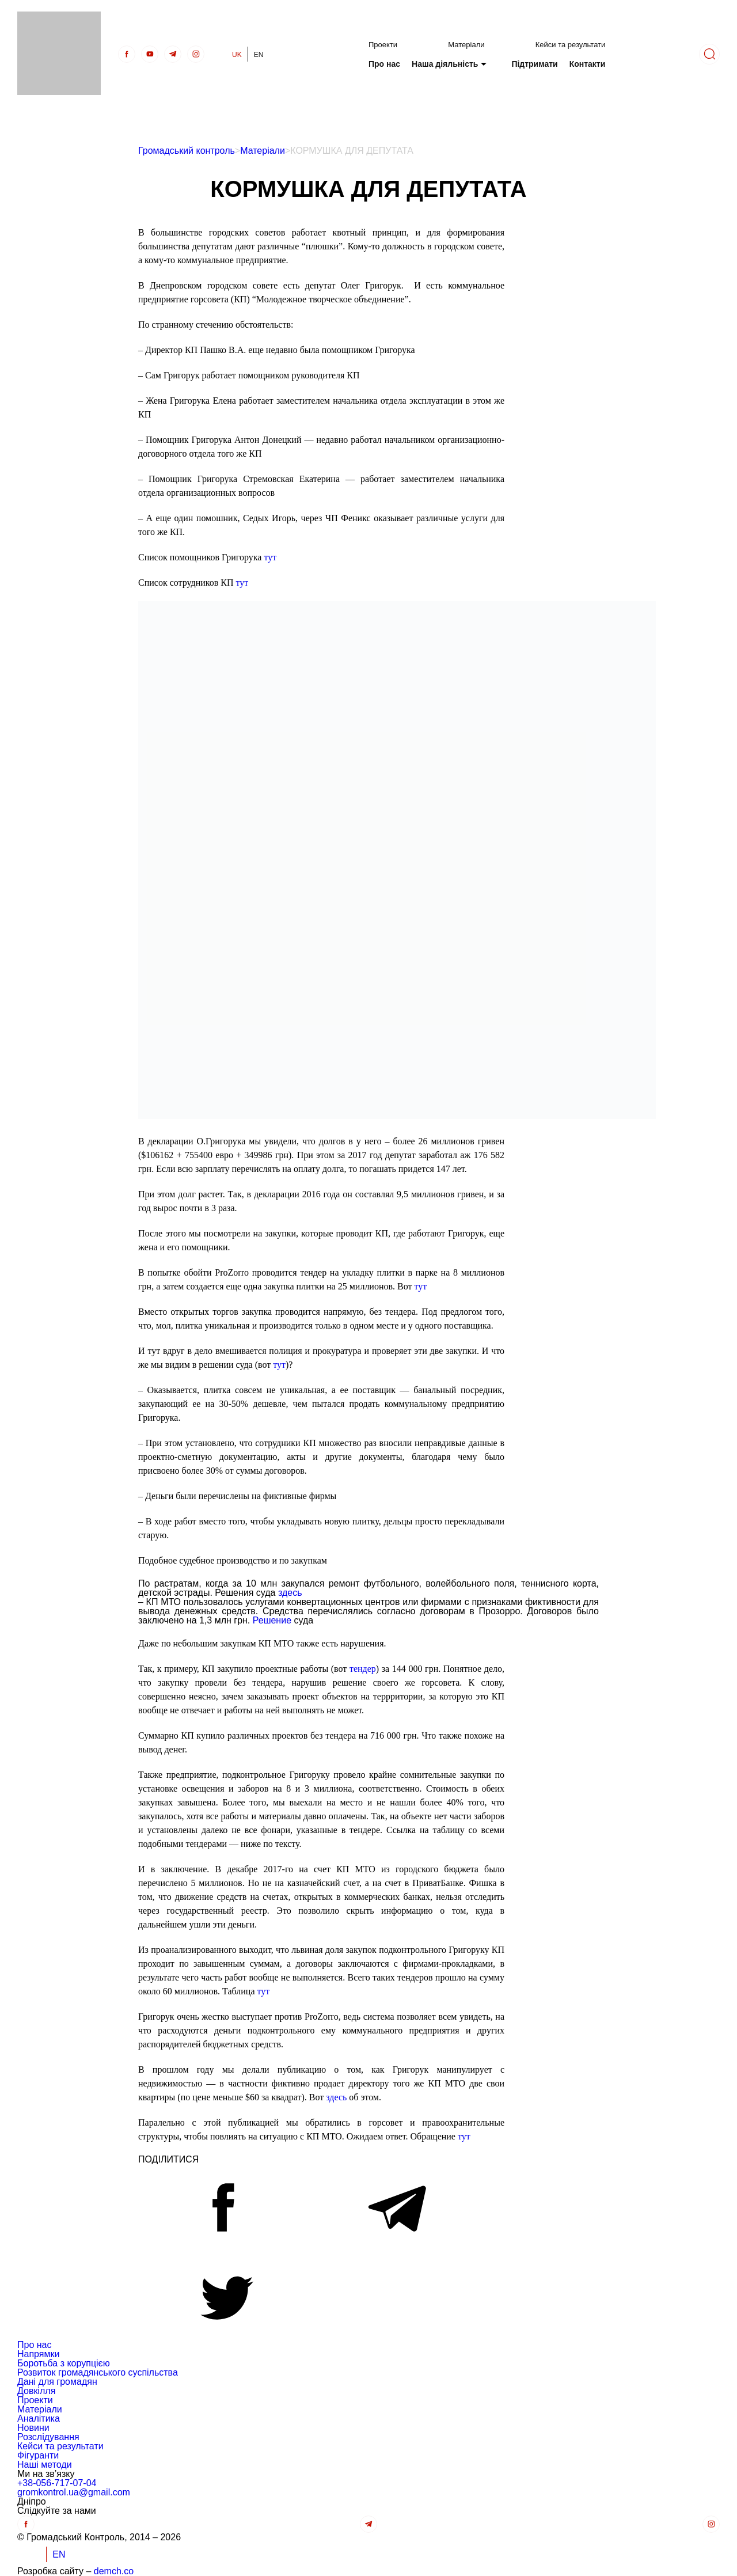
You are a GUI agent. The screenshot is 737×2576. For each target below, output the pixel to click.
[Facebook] (126, 54)
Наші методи (44, 2464)
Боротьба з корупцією (63, 2363)
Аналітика (38, 2418)
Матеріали (466, 44)
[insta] (195, 54)
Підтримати (534, 64)
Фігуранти (38, 2455)
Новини (33, 2428)
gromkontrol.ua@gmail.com (73, 2492)
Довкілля (36, 2391)
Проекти (382, 44)
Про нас (384, 64)
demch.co (114, 2571)
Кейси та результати (570, 44)
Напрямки (38, 2354)
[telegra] (172, 54)
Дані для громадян (57, 2382)
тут (270, 557)
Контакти (587, 64)
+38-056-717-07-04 (56, 2483)
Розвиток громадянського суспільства (97, 2372)
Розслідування (48, 2437)
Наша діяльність (445, 64)
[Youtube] (149, 54)
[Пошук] (709, 54)
